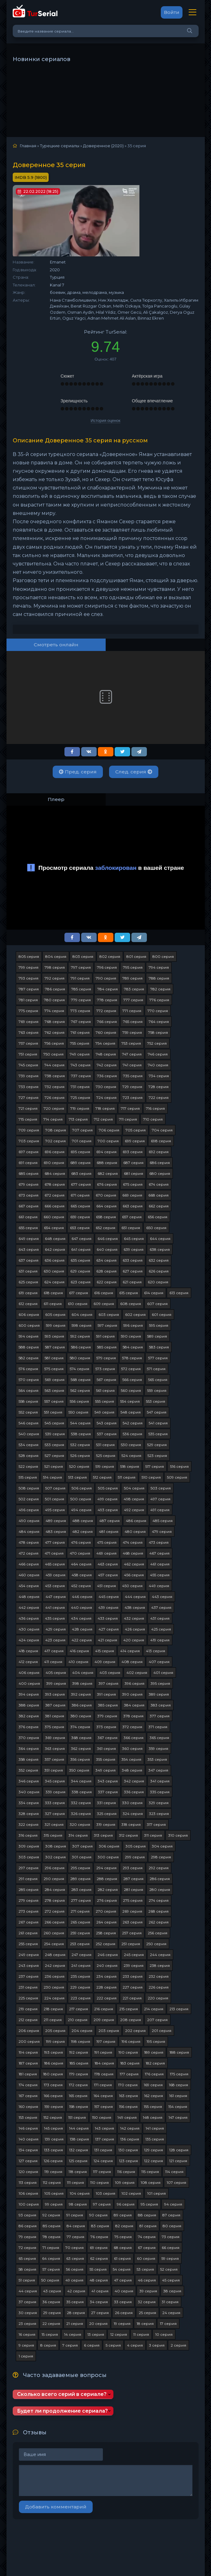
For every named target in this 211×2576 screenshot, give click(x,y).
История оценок (106, 420)
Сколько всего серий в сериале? (62, 2394)
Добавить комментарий (55, 2507)
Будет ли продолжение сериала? (62, 2411)
